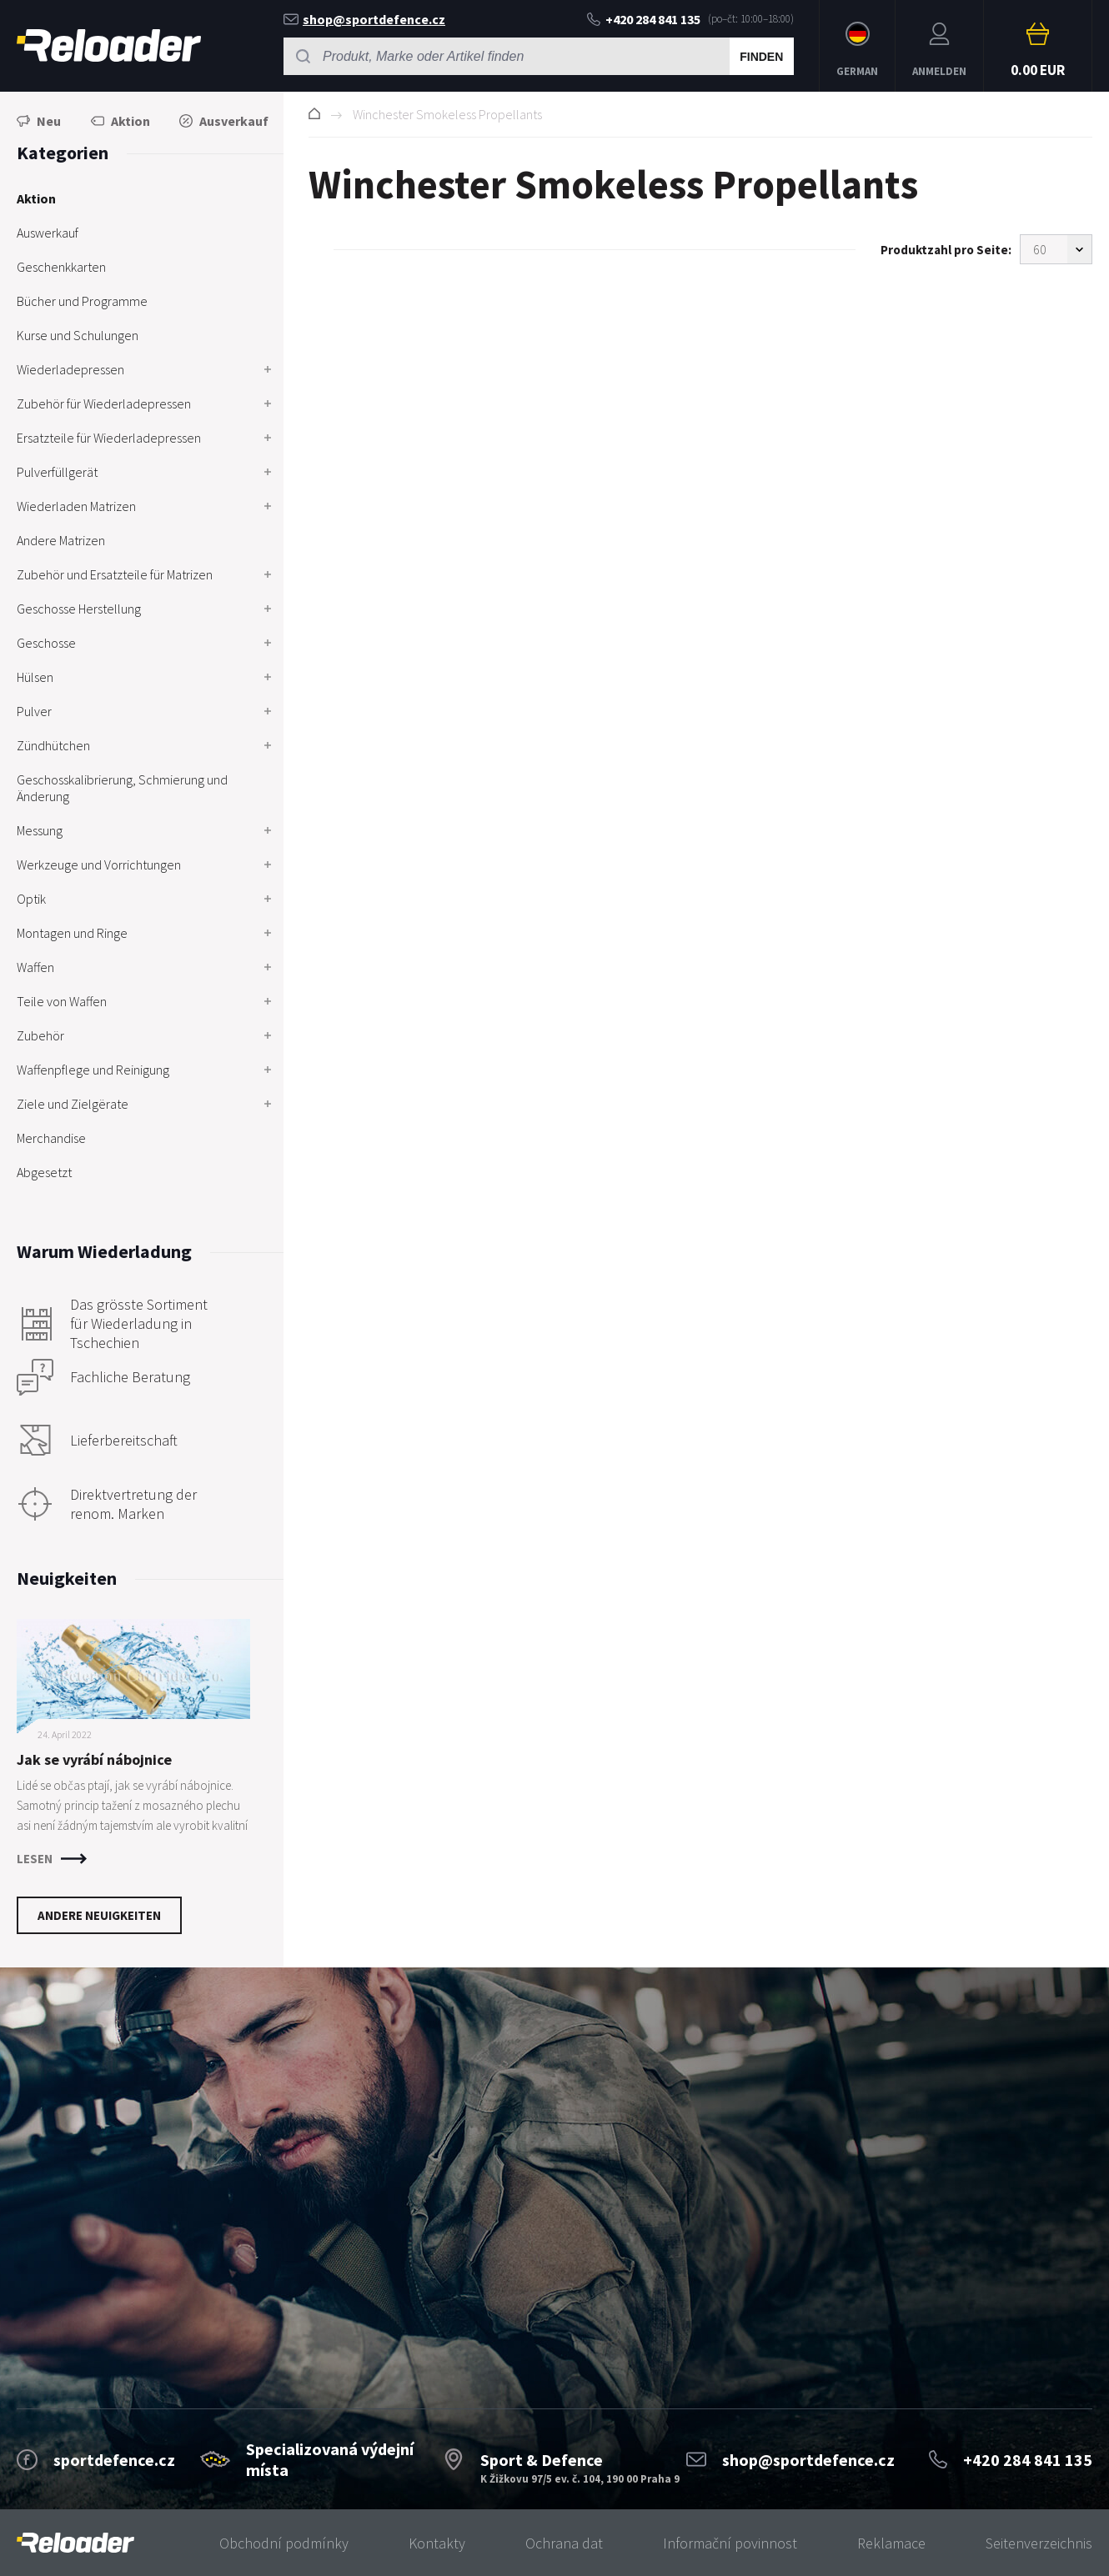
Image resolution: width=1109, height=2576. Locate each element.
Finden (761, 56)
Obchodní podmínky (284, 2543)
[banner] (75, 2543)
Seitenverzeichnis (1039, 2543)
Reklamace (891, 2543)
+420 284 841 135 (643, 19)
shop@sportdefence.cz (364, 19)
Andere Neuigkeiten (99, 1915)
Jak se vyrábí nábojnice (94, 1759)
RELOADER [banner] (109, 45)
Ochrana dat (564, 2543)
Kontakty (437, 2543)
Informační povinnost (730, 2543)
